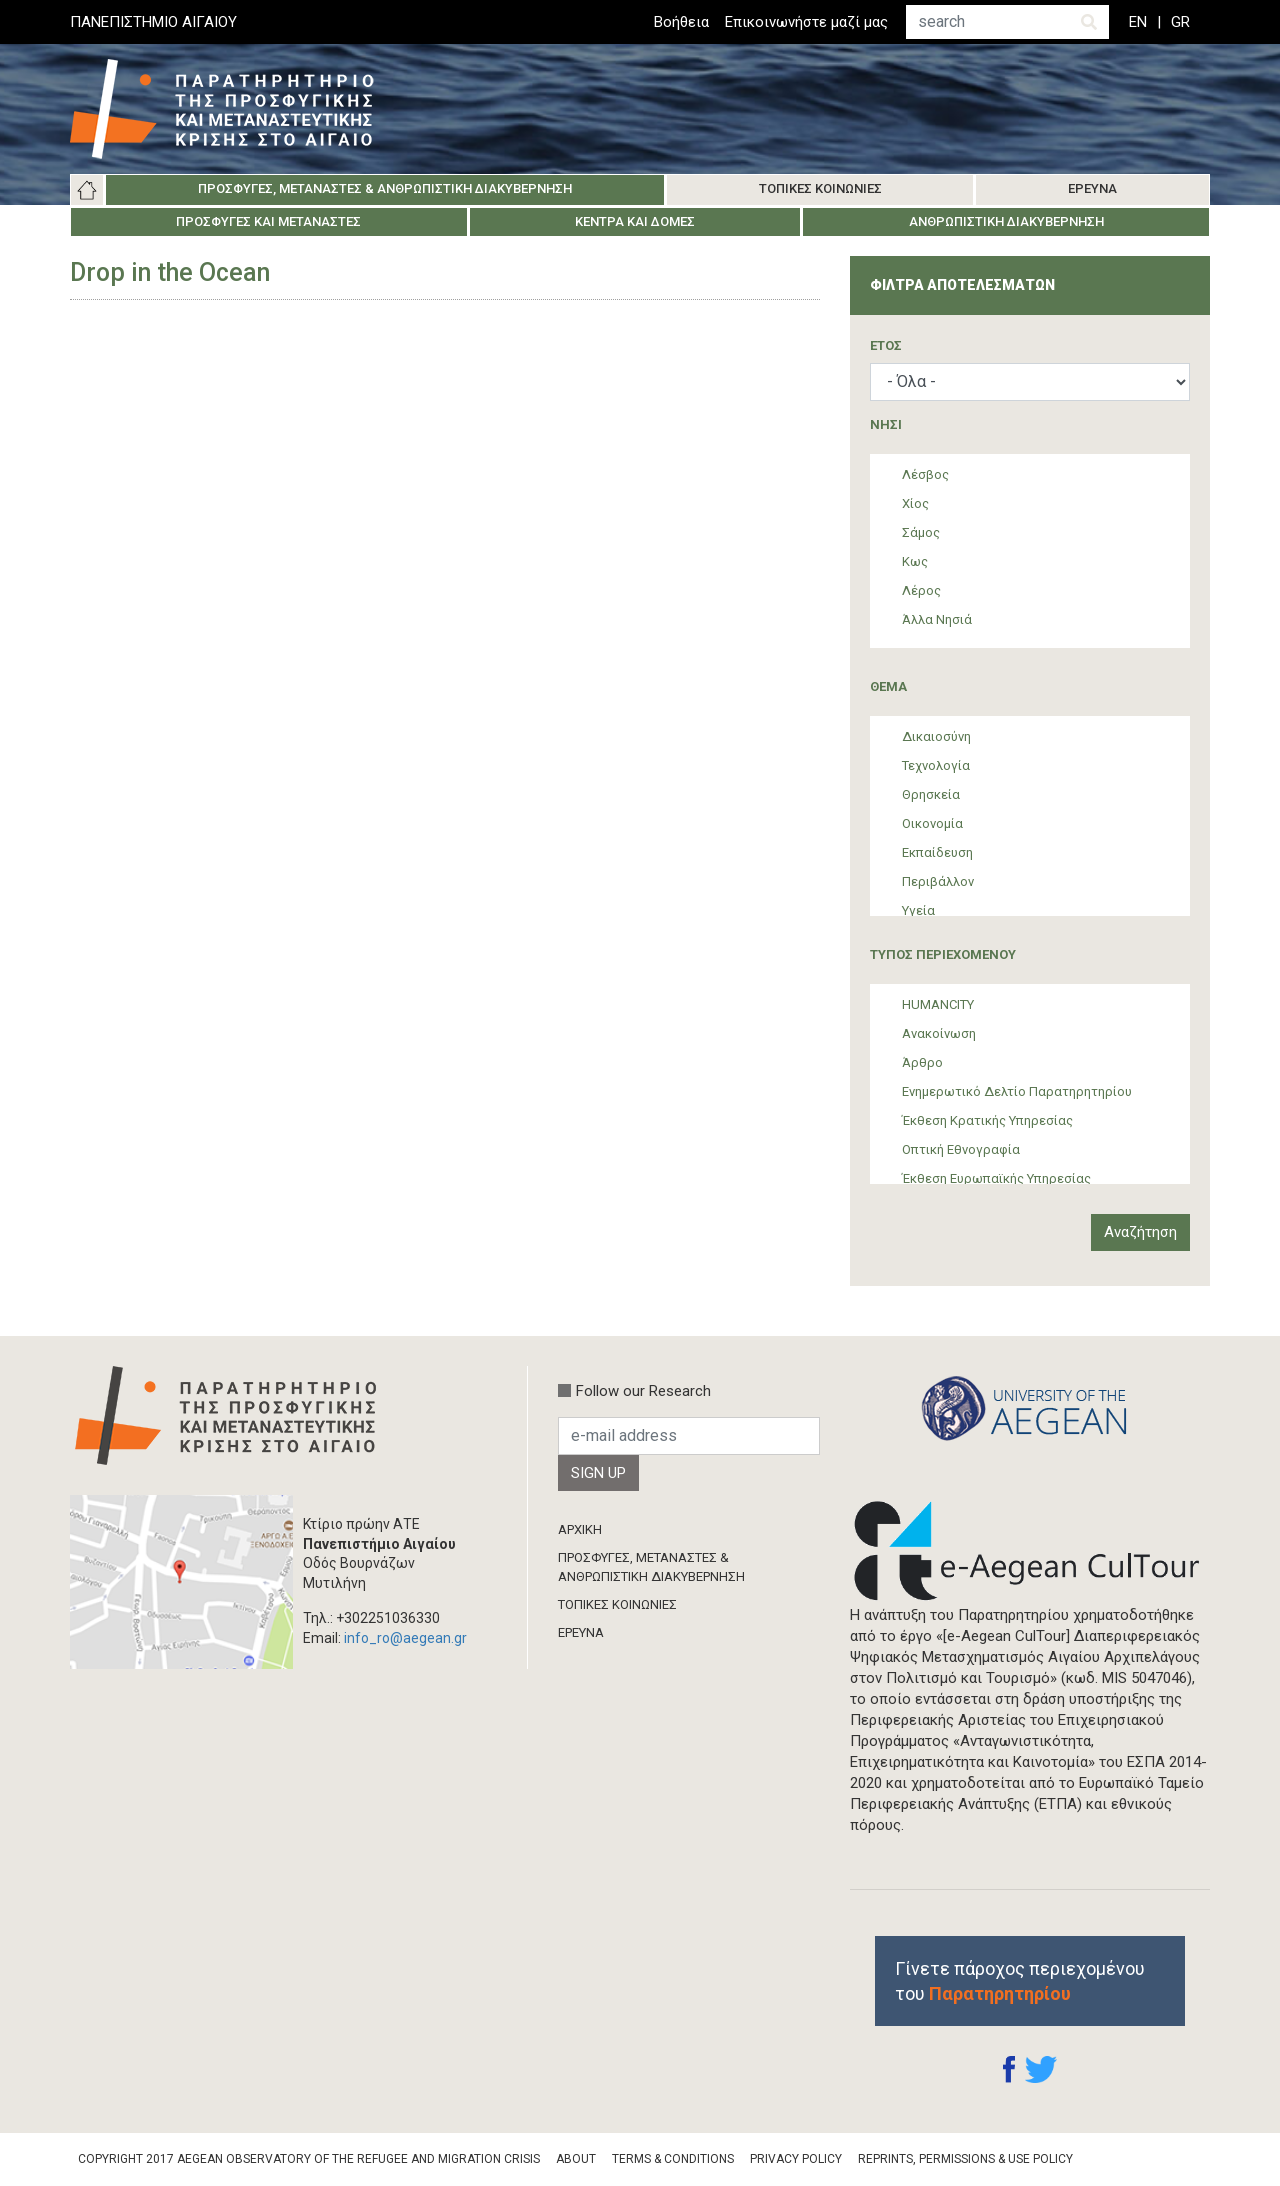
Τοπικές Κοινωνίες (820, 188)
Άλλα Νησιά (937, 619)
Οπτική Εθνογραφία (961, 1149)
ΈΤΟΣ (886, 345)
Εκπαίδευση (937, 852)
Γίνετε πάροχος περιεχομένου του (1020, 1981)
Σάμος (921, 532)
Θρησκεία (931, 794)
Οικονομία (932, 823)
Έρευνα (1092, 188)
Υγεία (918, 910)
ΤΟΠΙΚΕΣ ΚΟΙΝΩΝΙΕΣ (617, 1604)
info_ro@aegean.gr (405, 1638)
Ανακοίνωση (939, 1033)
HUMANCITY (938, 1004)
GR (1180, 22)
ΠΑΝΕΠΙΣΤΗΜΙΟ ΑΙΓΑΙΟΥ (153, 22)
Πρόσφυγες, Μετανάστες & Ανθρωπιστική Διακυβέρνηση (385, 188)
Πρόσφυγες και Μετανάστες (268, 221)
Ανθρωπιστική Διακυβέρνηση (1006, 221)
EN (1138, 22)
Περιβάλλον (938, 881)
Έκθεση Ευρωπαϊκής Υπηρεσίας (996, 1178)
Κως (915, 561)
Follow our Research (643, 1391)
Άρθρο (922, 1062)
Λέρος (921, 590)
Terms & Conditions (673, 2159)
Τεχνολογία (936, 765)
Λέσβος (925, 474)
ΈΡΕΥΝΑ (581, 1632)
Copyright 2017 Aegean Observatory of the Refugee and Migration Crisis (309, 2159)
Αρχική (87, 190)
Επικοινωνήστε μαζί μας (806, 22)
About (576, 2159)
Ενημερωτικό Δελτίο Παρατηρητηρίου (1017, 1091)
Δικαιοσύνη (936, 736)
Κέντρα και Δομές (635, 221)
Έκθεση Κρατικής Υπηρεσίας (987, 1120)
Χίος (915, 503)
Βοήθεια (681, 22)
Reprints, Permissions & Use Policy (965, 2159)
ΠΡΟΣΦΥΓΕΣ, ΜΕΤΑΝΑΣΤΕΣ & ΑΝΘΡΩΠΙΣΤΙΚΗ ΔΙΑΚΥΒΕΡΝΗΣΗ (651, 1566)
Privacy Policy (796, 2159)
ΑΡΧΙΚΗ (580, 1529)
